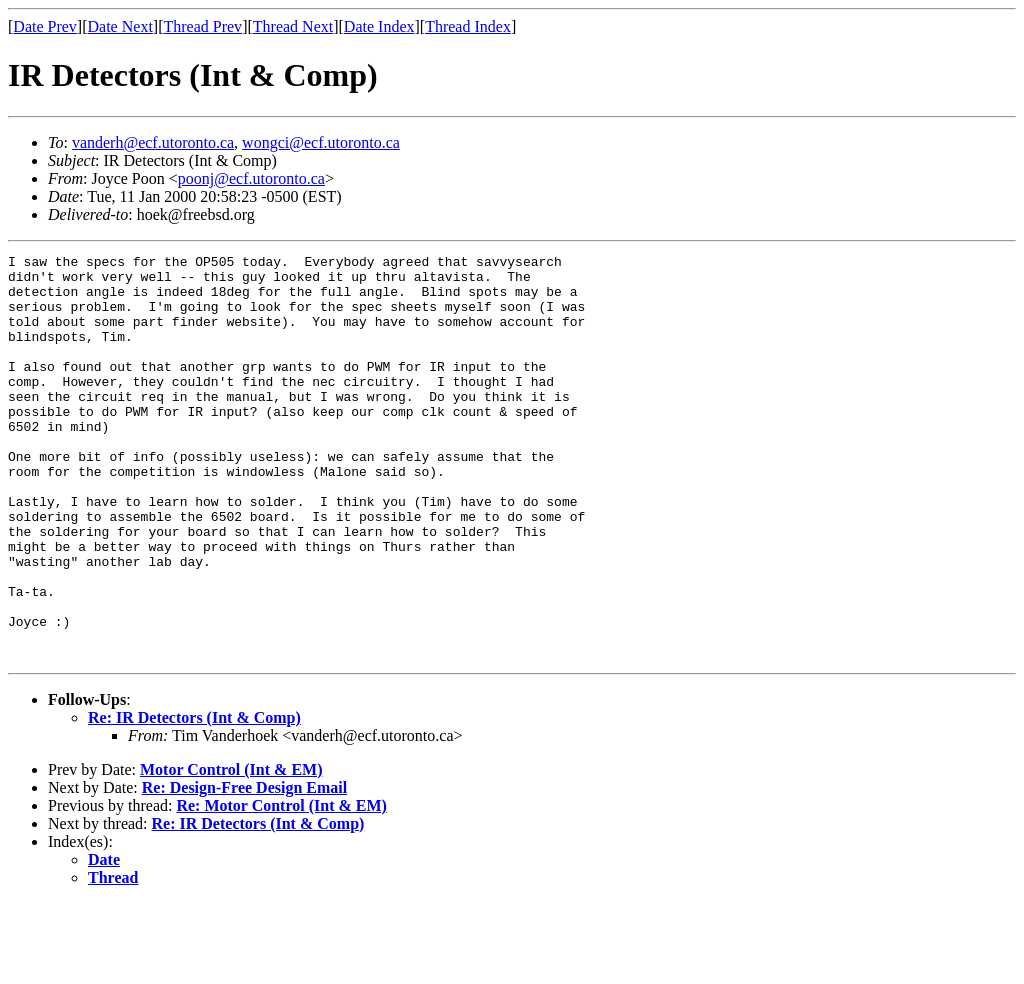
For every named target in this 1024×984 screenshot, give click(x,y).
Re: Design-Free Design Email (244, 868)
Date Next (120, 26)
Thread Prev (202, 26)
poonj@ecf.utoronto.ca (251, 178)
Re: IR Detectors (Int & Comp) (194, 798)
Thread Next (293, 26)
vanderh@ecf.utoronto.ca (153, 142)
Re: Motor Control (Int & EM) (281, 886)
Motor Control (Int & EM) (231, 850)
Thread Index (468, 26)
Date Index (379, 26)
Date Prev (45, 26)
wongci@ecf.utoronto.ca (321, 142)
